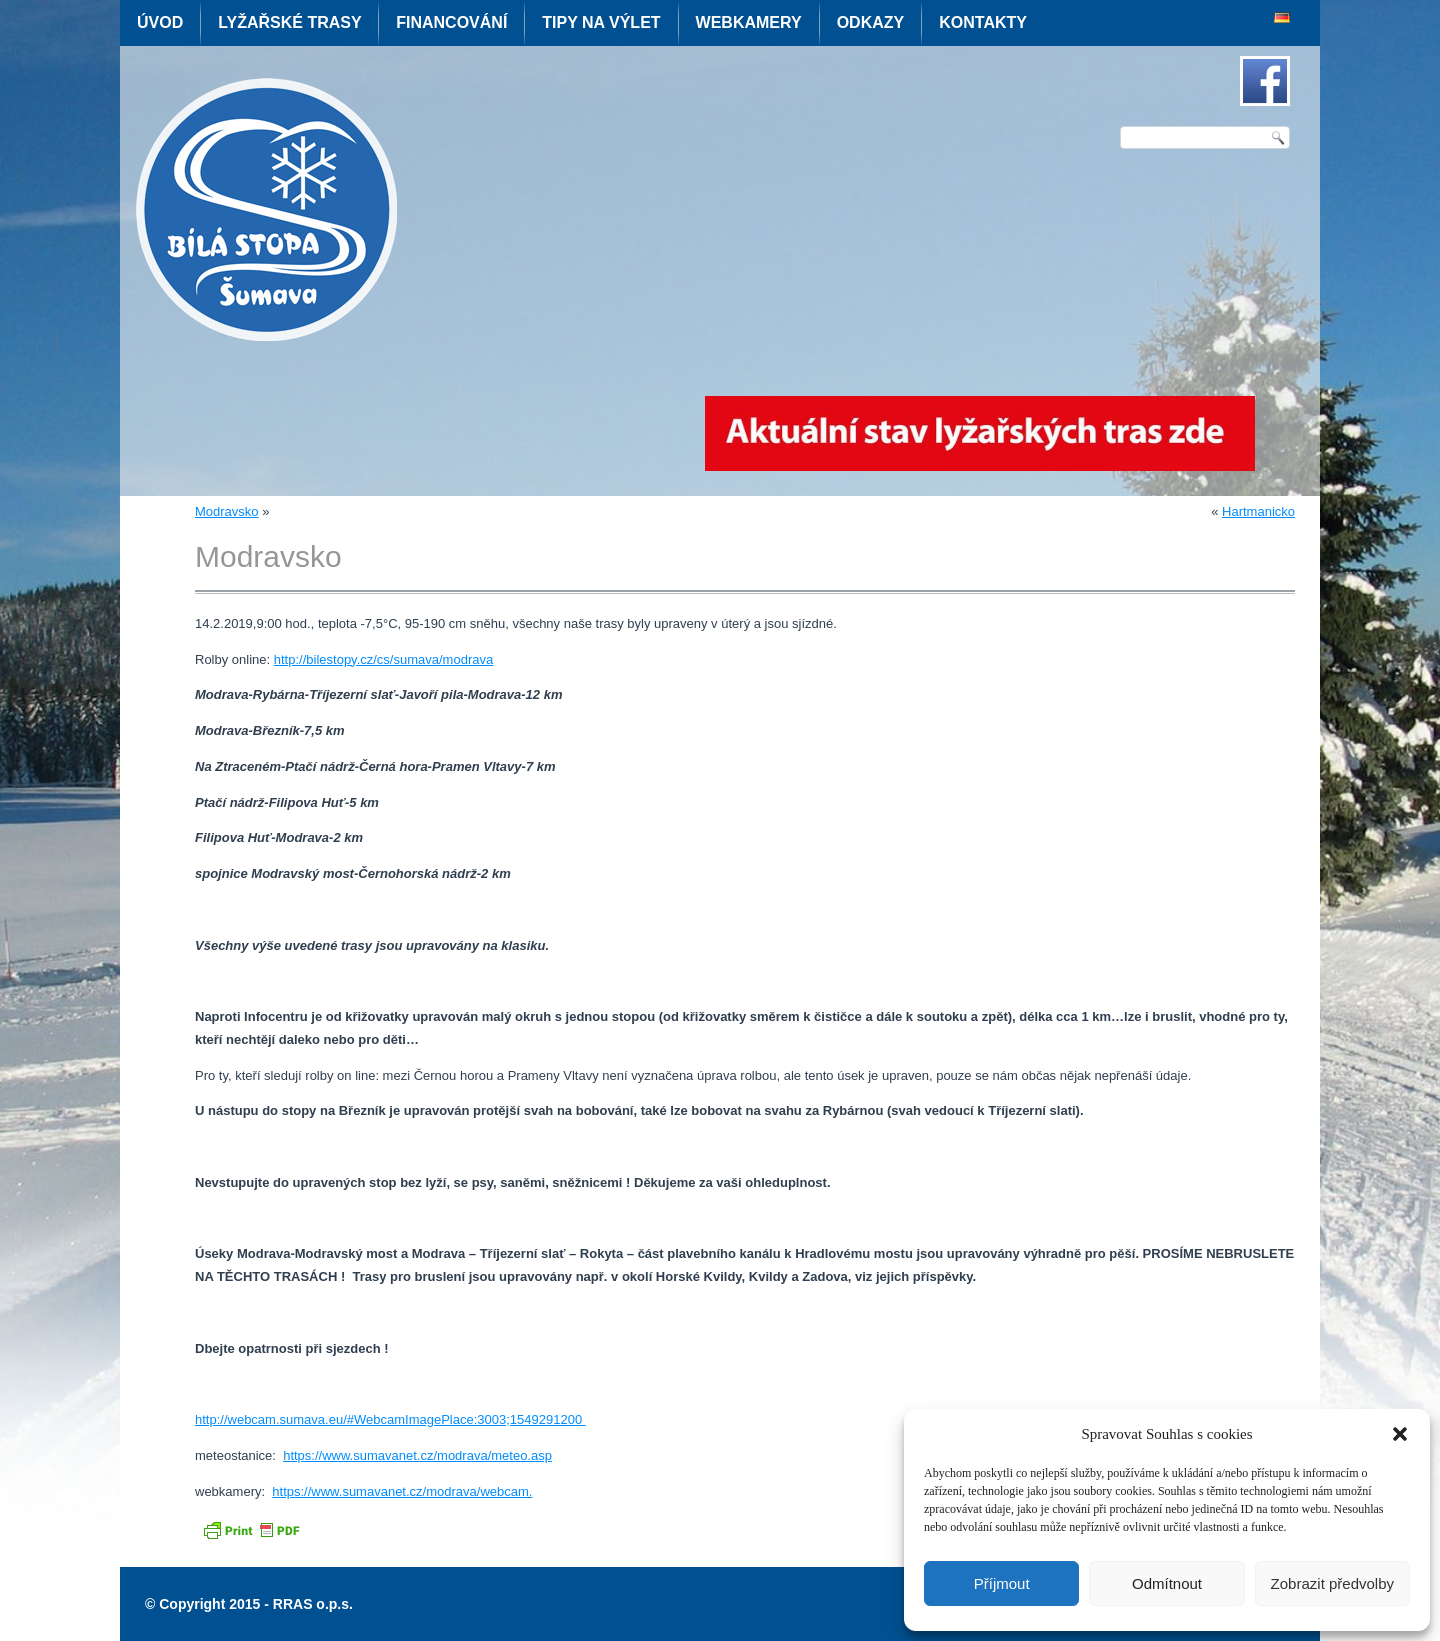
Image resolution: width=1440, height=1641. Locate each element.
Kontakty (983, 22)
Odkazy (871, 22)
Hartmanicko (1258, 511)
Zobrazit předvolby (1332, 1583)
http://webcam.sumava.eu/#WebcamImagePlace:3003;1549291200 (390, 1419)
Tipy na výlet (601, 22)
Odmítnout (1167, 1583)
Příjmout (1002, 1583)
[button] (1400, 1434)
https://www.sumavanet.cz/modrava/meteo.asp (417, 1455)
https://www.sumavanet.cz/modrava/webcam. (402, 1491)
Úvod (160, 22)
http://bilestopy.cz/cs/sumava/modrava (383, 659)
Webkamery (749, 22)
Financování (451, 22)
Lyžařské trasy (289, 22)
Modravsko (227, 511)
